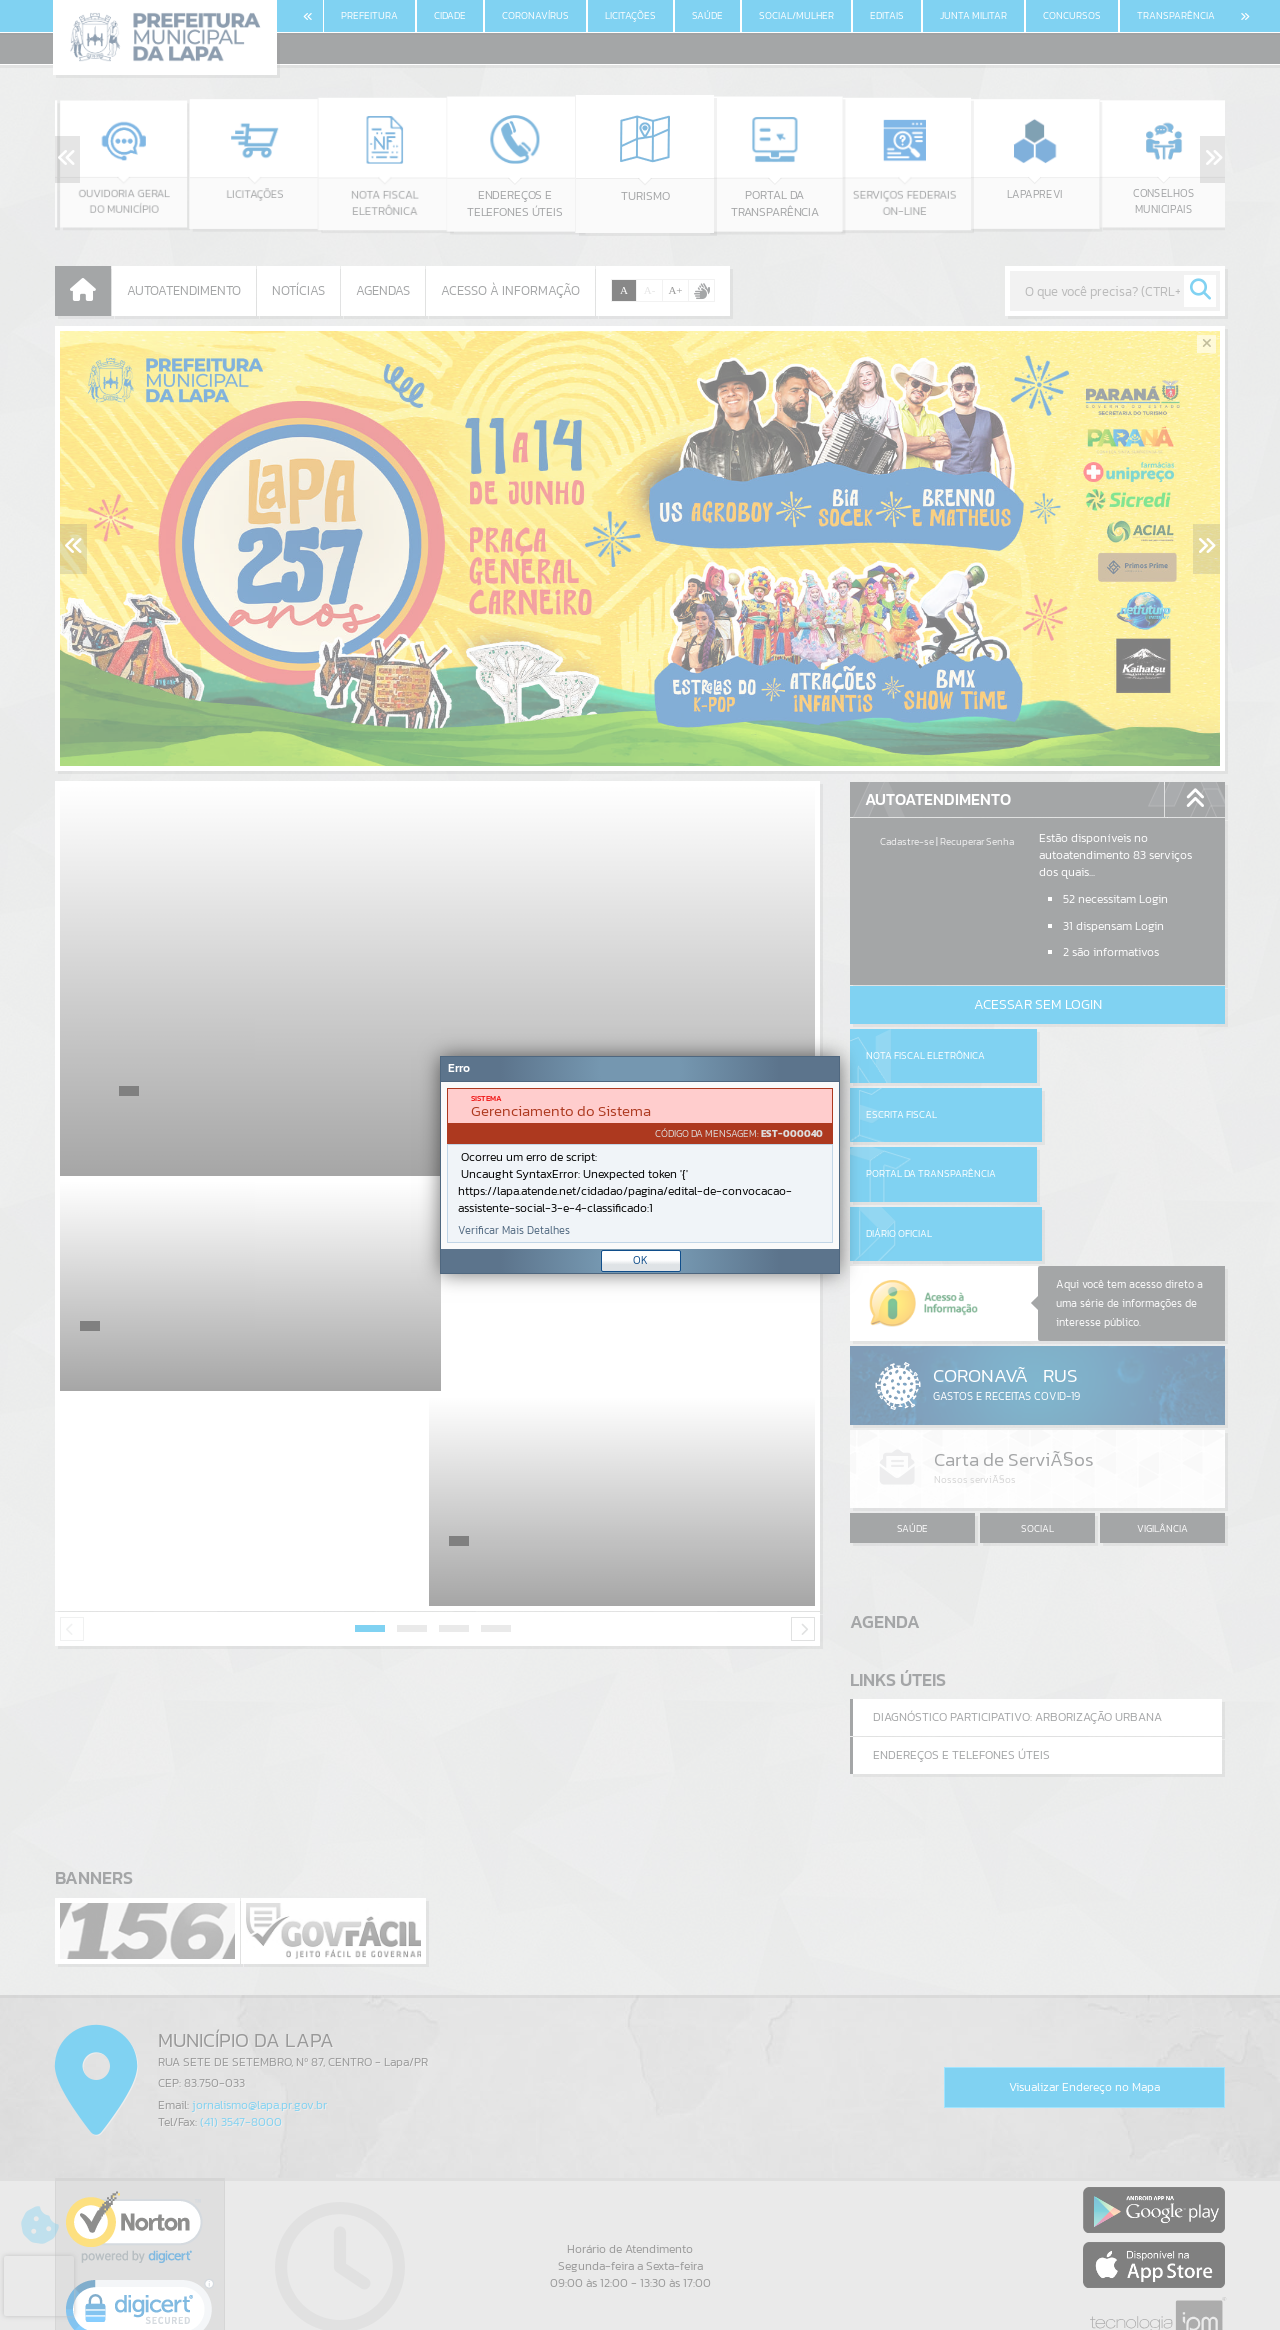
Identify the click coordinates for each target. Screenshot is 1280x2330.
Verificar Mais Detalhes (514, 1230)
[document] (640, 1165)
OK (640, 1260)
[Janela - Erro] (640, 1165)
